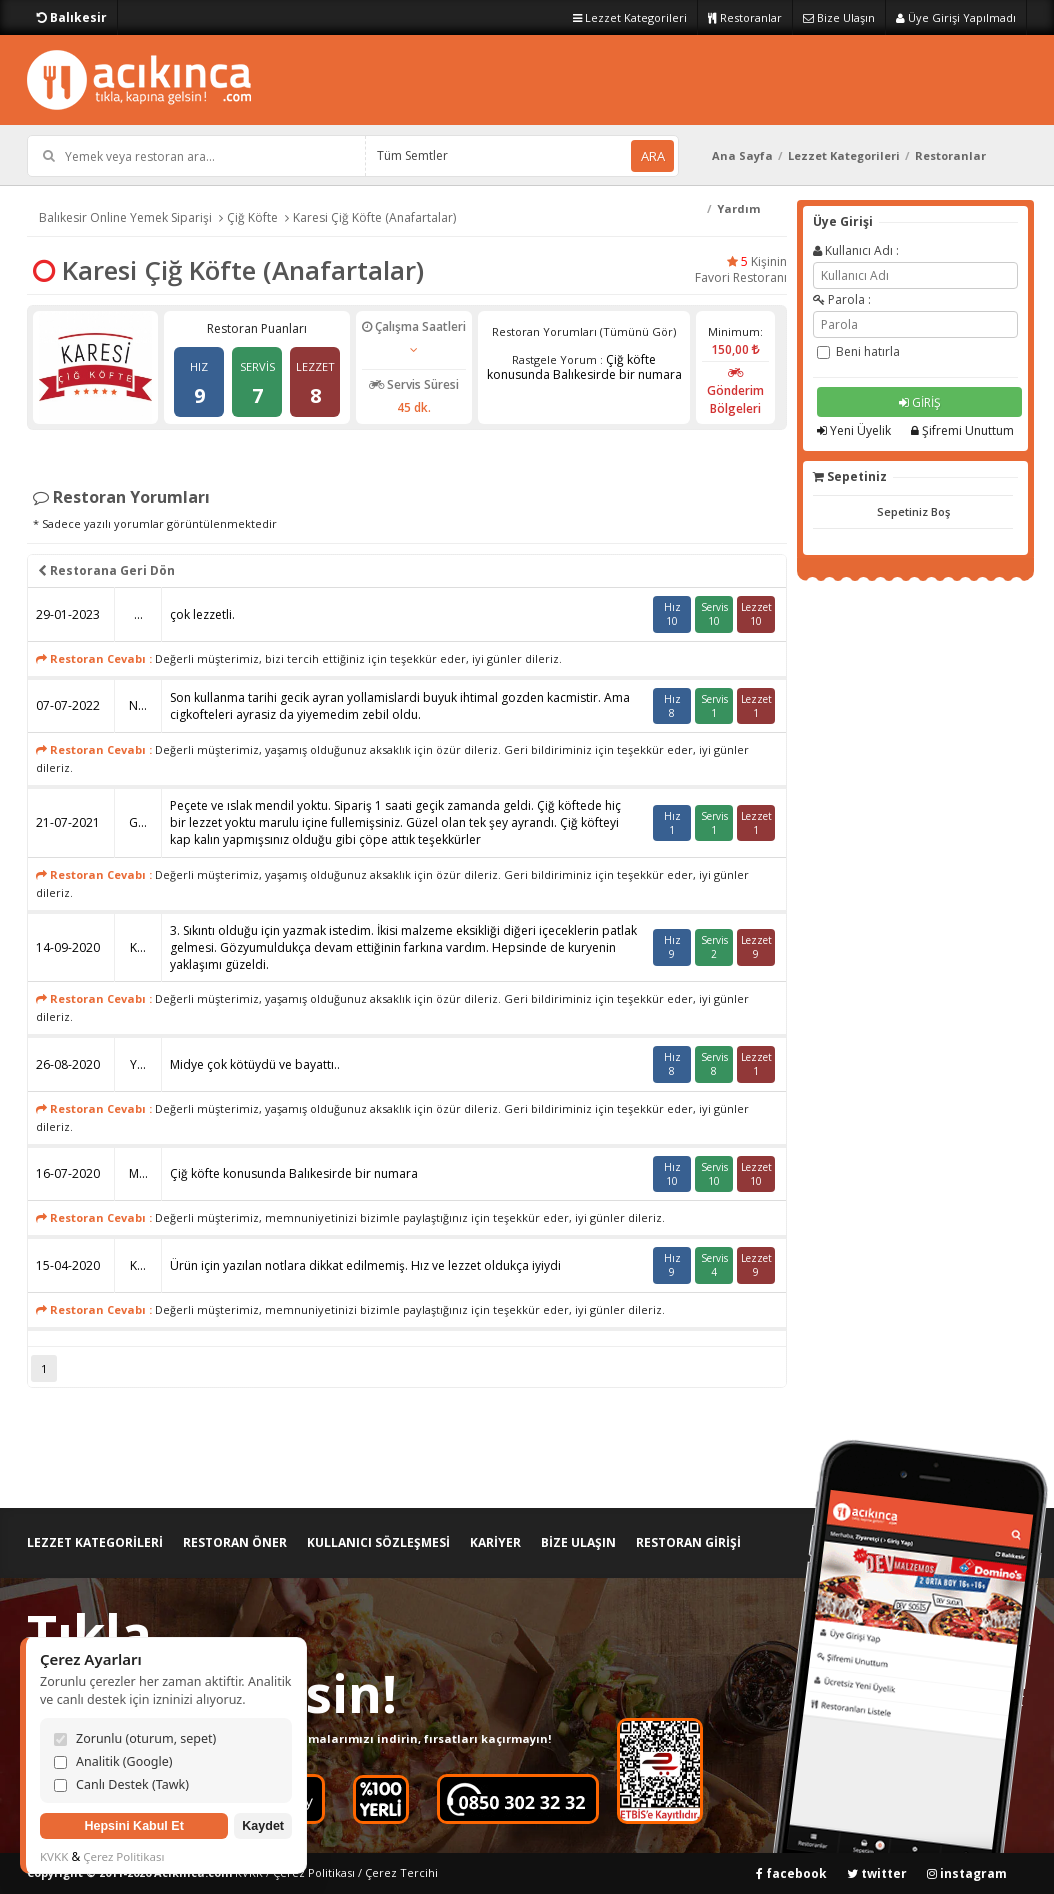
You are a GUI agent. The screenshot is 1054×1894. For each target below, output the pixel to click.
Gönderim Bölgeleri (735, 392)
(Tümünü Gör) (638, 331)
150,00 (735, 349)
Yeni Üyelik (854, 430)
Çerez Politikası (314, 1872)
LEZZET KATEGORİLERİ (95, 1542)
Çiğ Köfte (252, 217)
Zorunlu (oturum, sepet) (135, 1738)
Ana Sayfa (742, 155)
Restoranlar (745, 17)
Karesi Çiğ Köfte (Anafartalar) (374, 217)
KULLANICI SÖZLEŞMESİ (378, 1542)
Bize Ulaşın (839, 17)
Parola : (842, 299)
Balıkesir (72, 17)
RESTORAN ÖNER (235, 1542)
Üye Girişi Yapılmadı (956, 17)
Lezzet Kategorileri (630, 17)
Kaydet (263, 1826)
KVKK (54, 1856)
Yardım (738, 208)
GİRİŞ (920, 402)
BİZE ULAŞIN (578, 1542)
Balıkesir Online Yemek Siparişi (125, 217)
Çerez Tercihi (401, 1872)
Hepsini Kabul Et (133, 1826)
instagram (967, 1873)
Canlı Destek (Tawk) (121, 1784)
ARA (653, 156)
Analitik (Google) (113, 1761)
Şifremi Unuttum (962, 430)
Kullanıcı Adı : (856, 250)
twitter (877, 1873)
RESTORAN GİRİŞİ (688, 1542)
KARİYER (495, 1542)
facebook (791, 1873)
